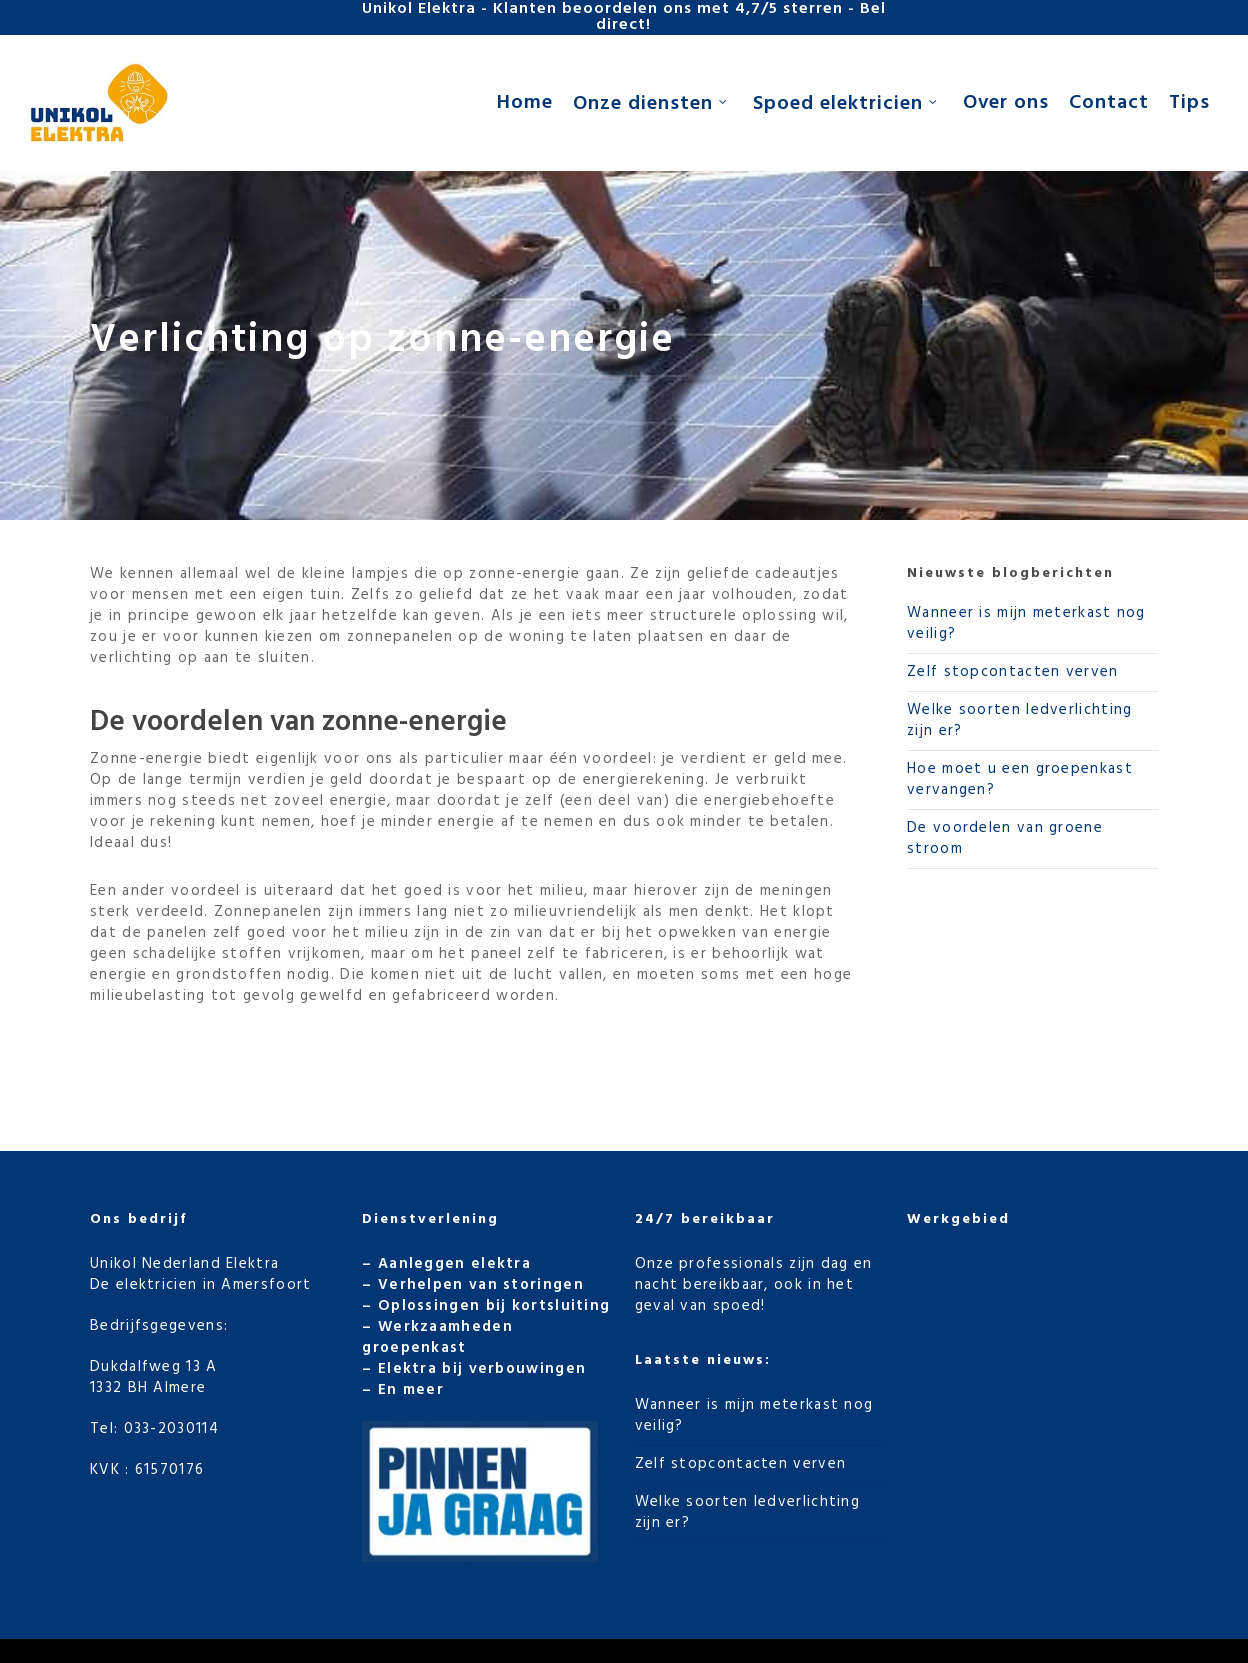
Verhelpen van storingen (481, 1285)
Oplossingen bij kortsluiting (494, 1306)
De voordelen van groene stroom (1005, 838)
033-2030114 (171, 1429)
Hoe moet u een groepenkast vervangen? (1020, 779)
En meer (411, 1390)
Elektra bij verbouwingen (482, 1369)
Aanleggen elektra (454, 1264)
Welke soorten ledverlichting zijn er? (1019, 720)
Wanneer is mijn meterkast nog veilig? (1026, 623)
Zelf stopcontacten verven (1013, 672)
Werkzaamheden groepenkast (437, 1337)
